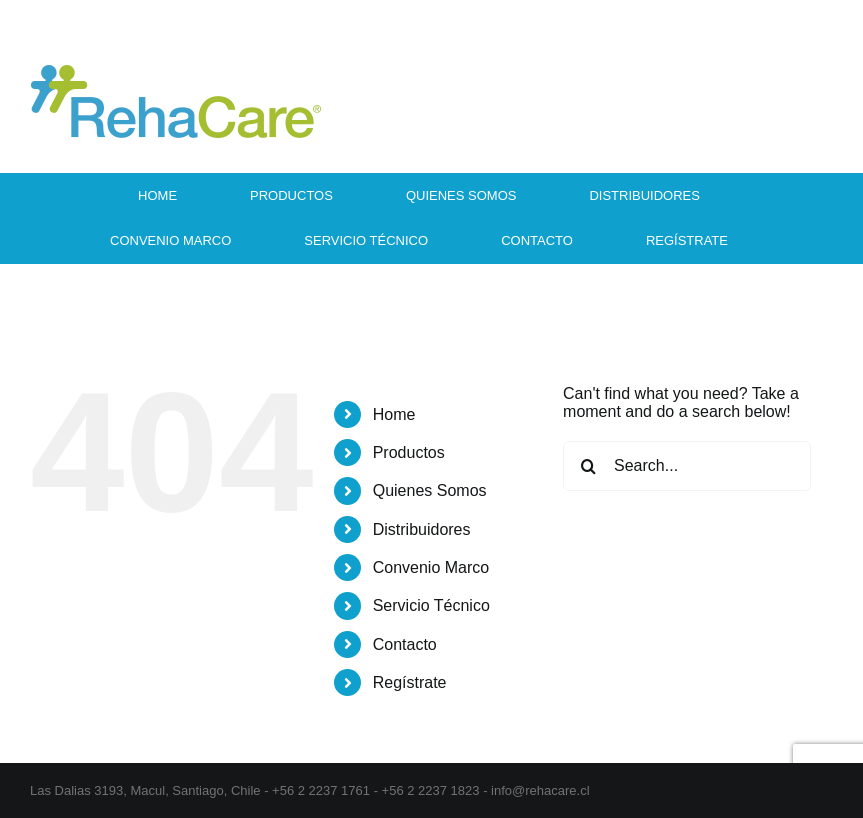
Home (394, 414)
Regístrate (410, 682)
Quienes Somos (430, 490)
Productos (409, 452)
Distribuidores (422, 529)
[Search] (588, 466)
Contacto (405, 644)
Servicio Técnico (431, 605)
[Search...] (687, 466)
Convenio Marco (431, 567)
